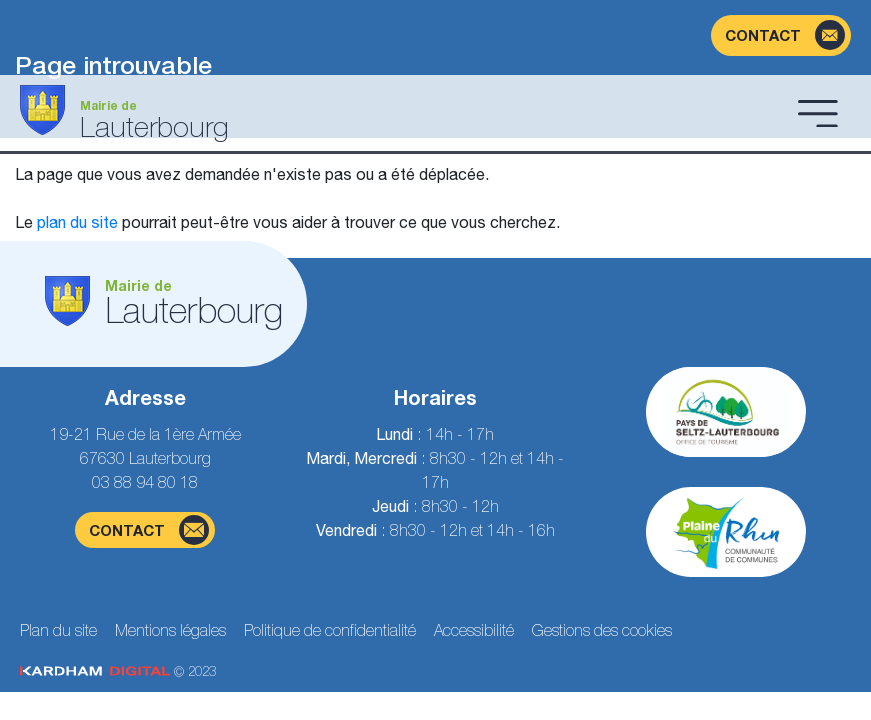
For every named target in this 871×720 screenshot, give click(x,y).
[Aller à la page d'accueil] (402, 113)
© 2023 (118, 671)
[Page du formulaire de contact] (781, 35)
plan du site (77, 222)
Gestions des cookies (602, 630)
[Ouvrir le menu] (818, 113)
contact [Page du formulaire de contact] (149, 530)
